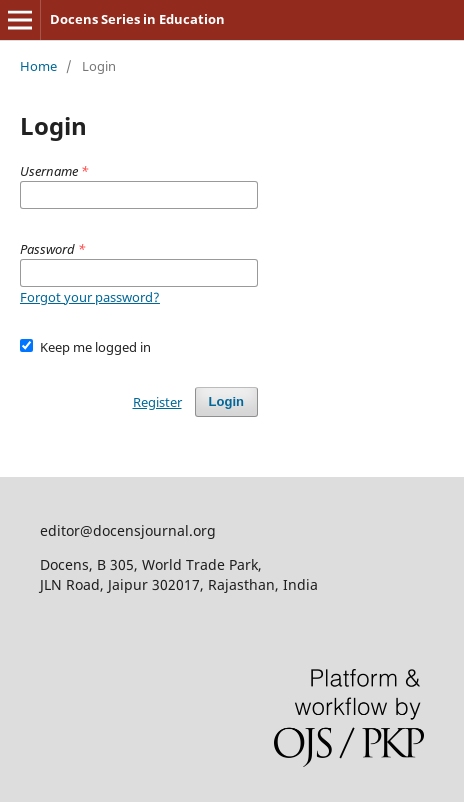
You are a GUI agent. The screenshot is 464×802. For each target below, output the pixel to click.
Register (157, 402)
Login (226, 401)
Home (38, 66)
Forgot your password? (90, 297)
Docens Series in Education (137, 19)
